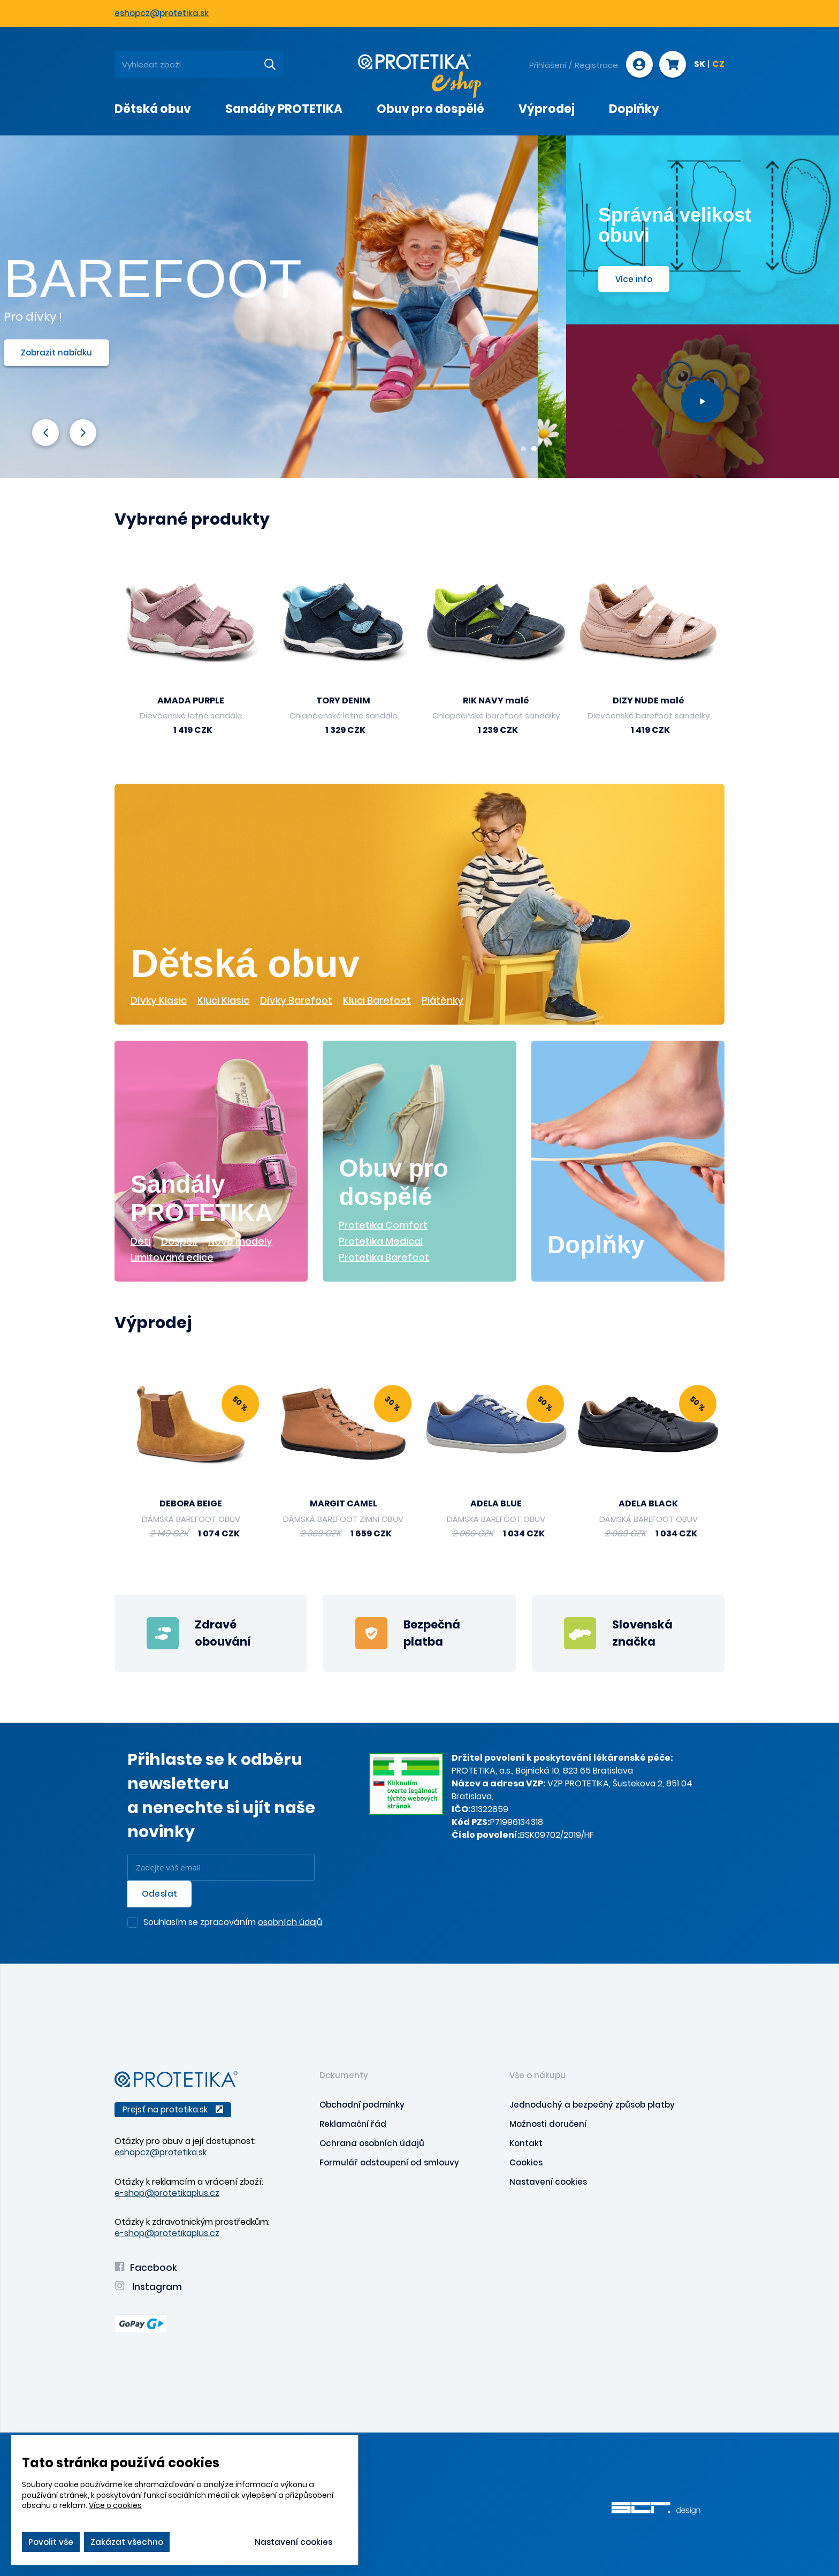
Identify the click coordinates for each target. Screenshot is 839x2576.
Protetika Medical (381, 1241)
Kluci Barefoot (377, 1000)
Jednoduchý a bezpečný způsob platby (592, 2104)
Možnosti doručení (547, 2124)
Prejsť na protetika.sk (173, 2109)
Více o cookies (115, 2505)
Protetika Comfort (383, 1225)
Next (83, 432)
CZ (718, 64)
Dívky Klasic (159, 1000)
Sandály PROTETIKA (202, 1198)
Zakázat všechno (126, 2542)
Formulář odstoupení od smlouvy (389, 2162)
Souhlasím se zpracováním (232, 1923)
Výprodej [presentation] (546, 109)
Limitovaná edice (172, 1257)
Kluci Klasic (223, 1000)
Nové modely (240, 1241)
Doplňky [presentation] (634, 109)
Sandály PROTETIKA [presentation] (283, 109)
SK (699, 64)
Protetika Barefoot (384, 1257)
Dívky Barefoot (296, 1000)
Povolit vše (50, 2542)
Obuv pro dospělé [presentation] (430, 109)
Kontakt (526, 2143)
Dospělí (179, 1241)
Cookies (526, 2162)
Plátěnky (442, 1000)
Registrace (596, 65)
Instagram (148, 2286)
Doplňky (595, 1245)
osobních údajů (290, 1922)
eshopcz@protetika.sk (162, 13)
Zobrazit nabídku (84, 352)
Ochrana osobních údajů (371, 2143)
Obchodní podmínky (362, 2104)
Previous (45, 432)
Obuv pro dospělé (393, 1182)
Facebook (146, 2267)
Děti (140, 1241)
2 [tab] (534, 448)
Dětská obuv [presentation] (153, 109)
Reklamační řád (352, 2124)
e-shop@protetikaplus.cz (167, 2193)
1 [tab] (523, 448)
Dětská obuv (245, 963)
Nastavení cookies (548, 2181)
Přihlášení (547, 65)
